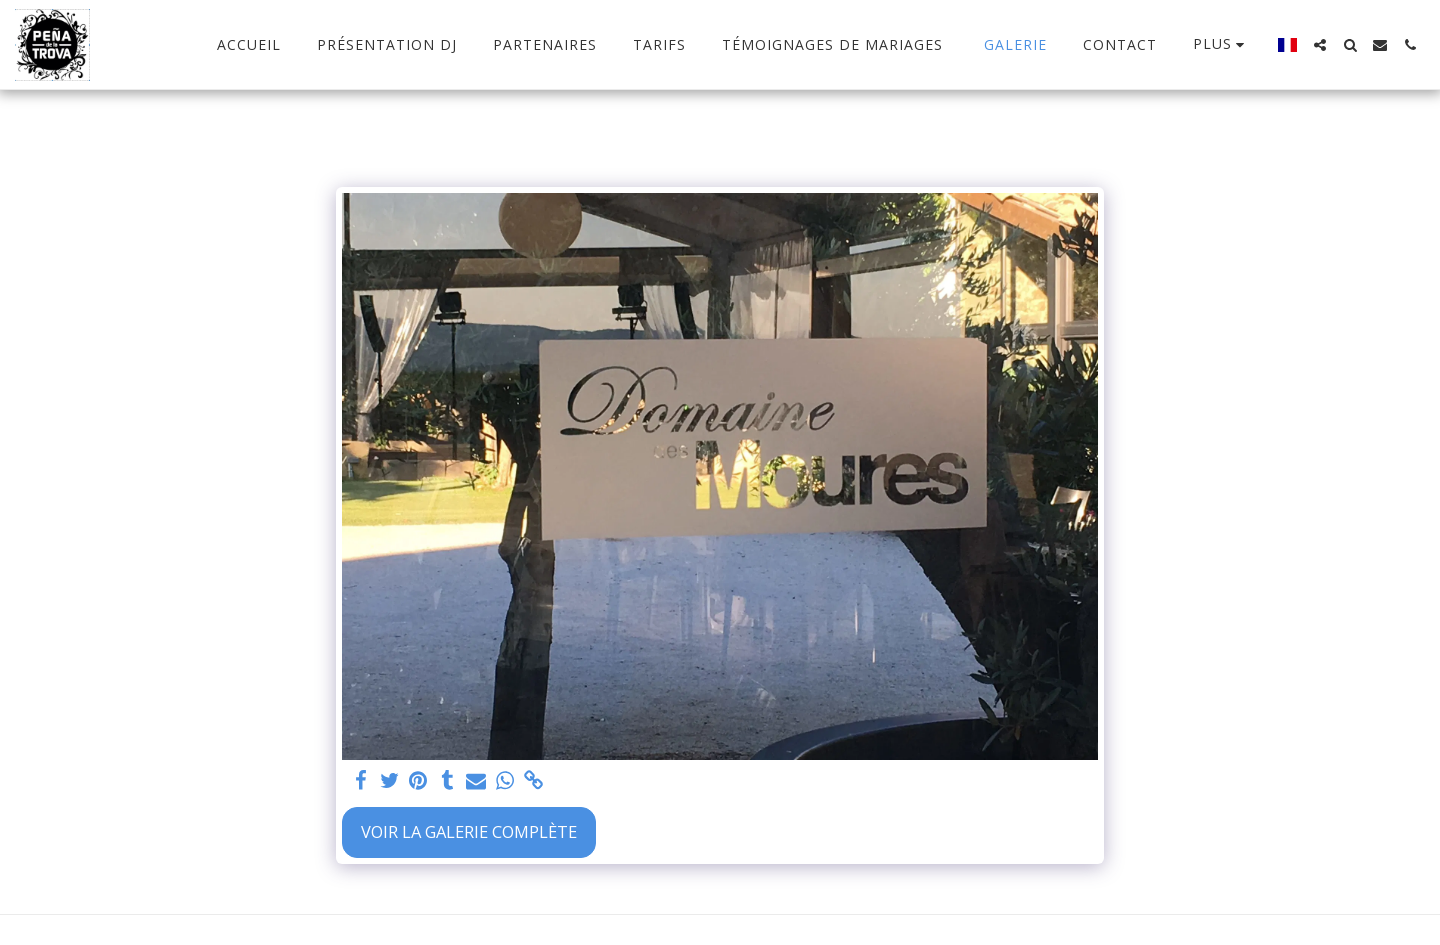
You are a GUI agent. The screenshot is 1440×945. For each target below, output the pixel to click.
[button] (1320, 45)
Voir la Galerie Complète (469, 831)
